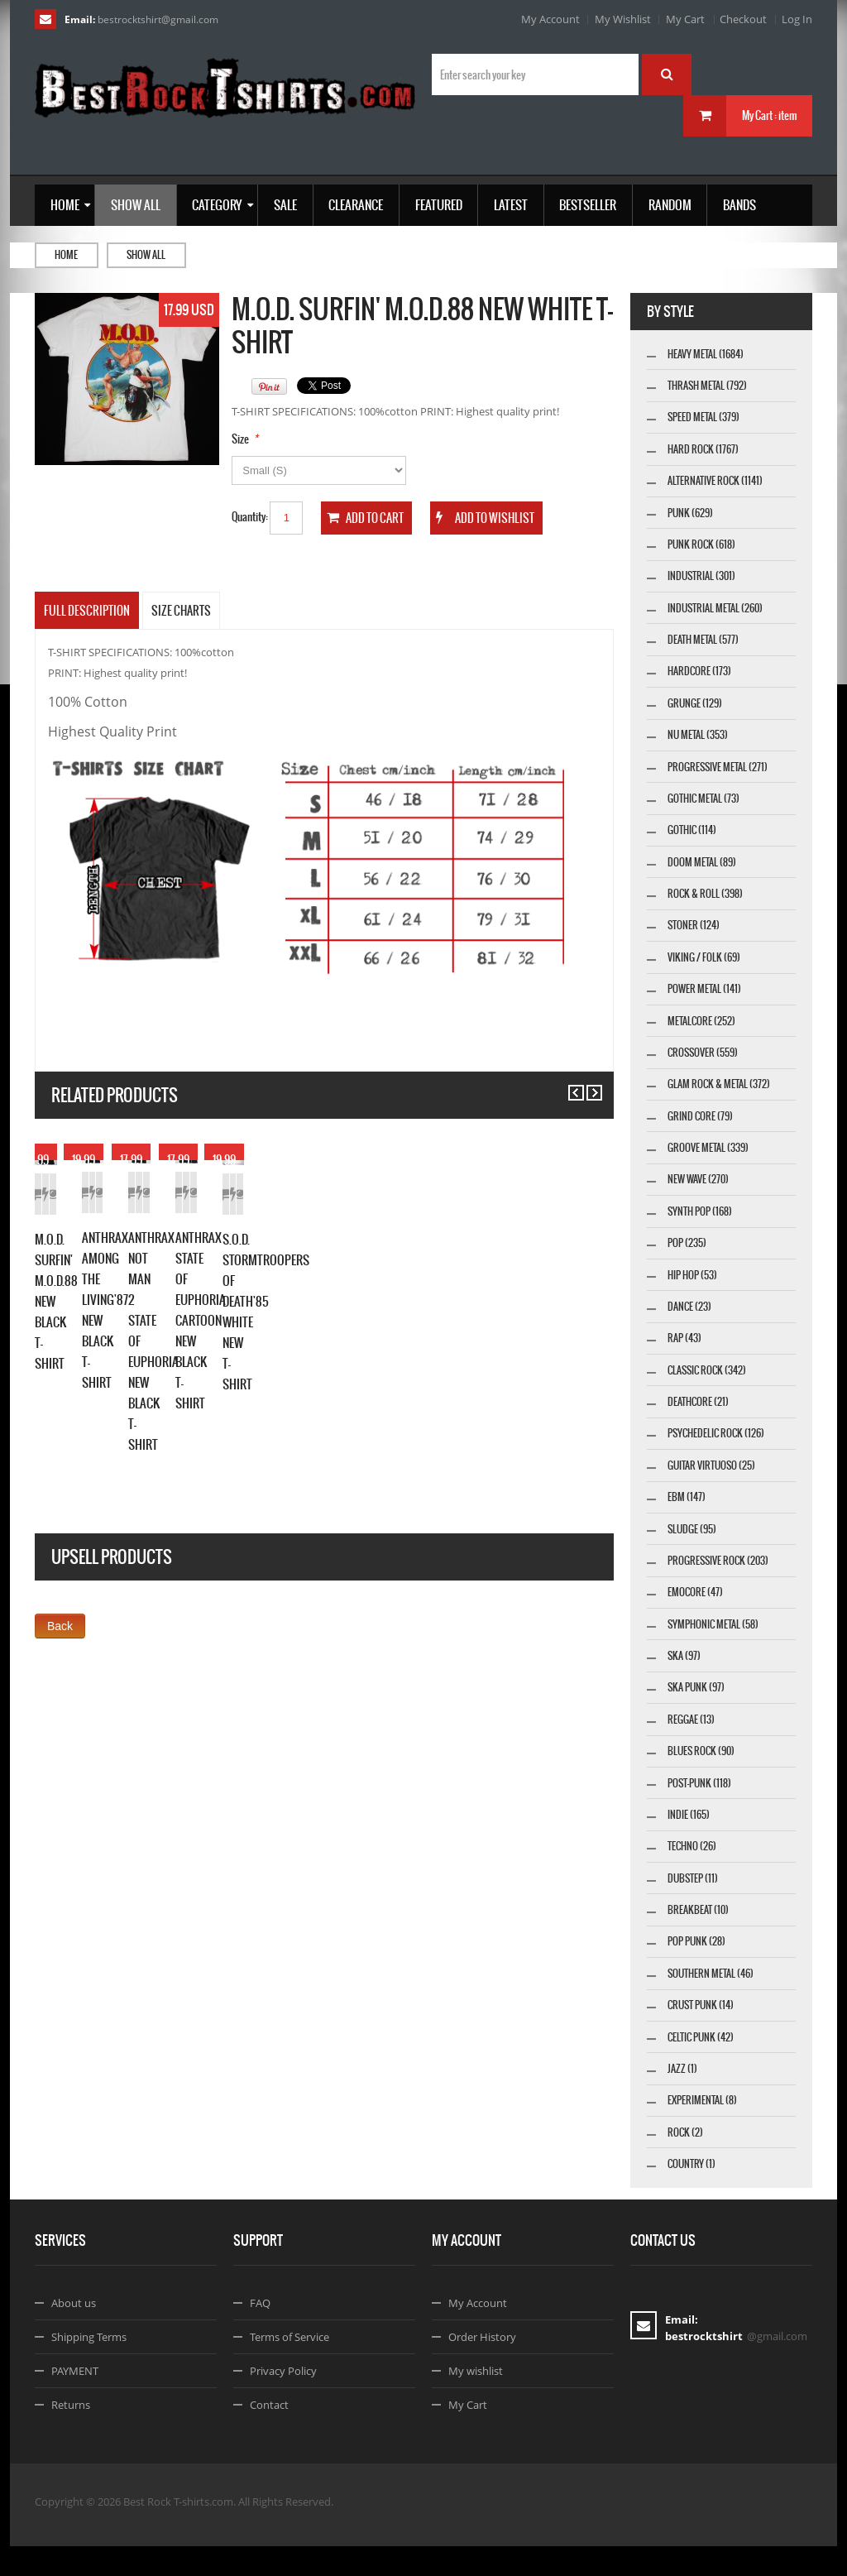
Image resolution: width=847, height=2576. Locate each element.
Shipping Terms (89, 2366)
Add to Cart (64, 1342)
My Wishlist (623, 19)
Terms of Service (289, 2366)
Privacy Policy (283, 2400)
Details (181, 1342)
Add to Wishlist (123, 1342)
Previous (568, 1085)
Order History (482, 2366)
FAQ (260, 2332)
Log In (797, 19)
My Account (550, 19)
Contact (269, 2434)
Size (240, 439)
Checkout (743, 19)
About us (73, 2332)
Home (66, 254)
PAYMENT (74, 2400)
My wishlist (475, 2400)
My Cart (685, 19)
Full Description (87, 611)
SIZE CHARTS (181, 611)
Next (586, 1085)
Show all (146, 254)
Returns (70, 2434)
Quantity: (250, 517)
